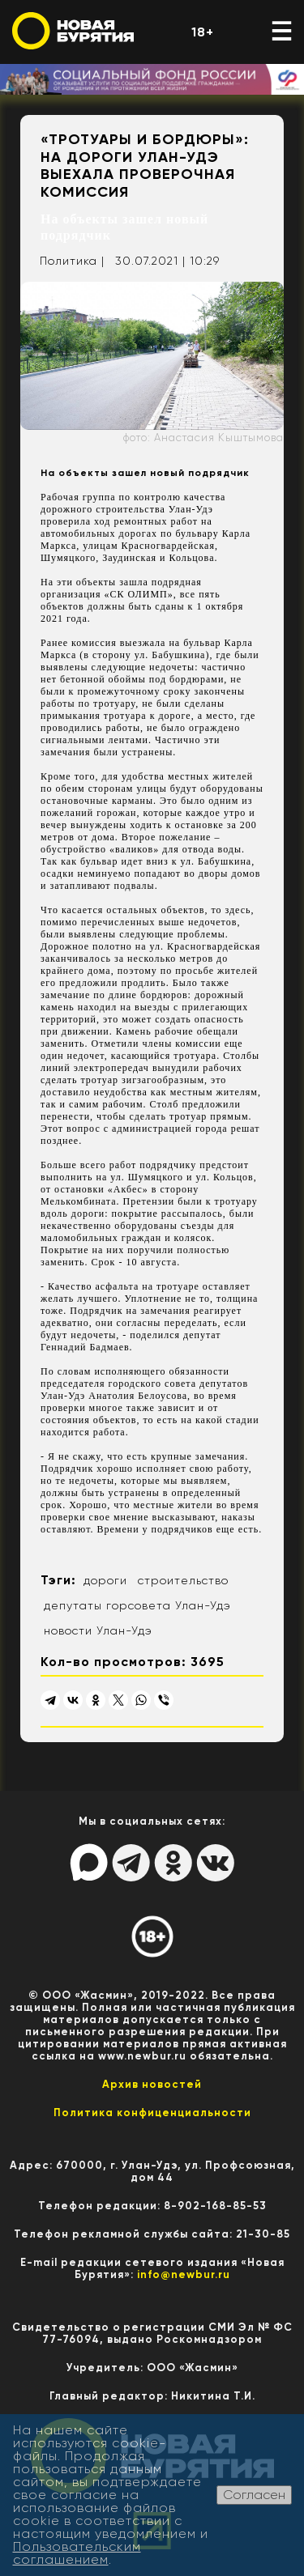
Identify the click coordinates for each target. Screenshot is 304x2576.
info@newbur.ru (183, 2274)
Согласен (254, 2494)
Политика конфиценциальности (152, 2112)
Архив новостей (152, 2084)
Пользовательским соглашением (77, 2553)
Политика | (72, 260)
